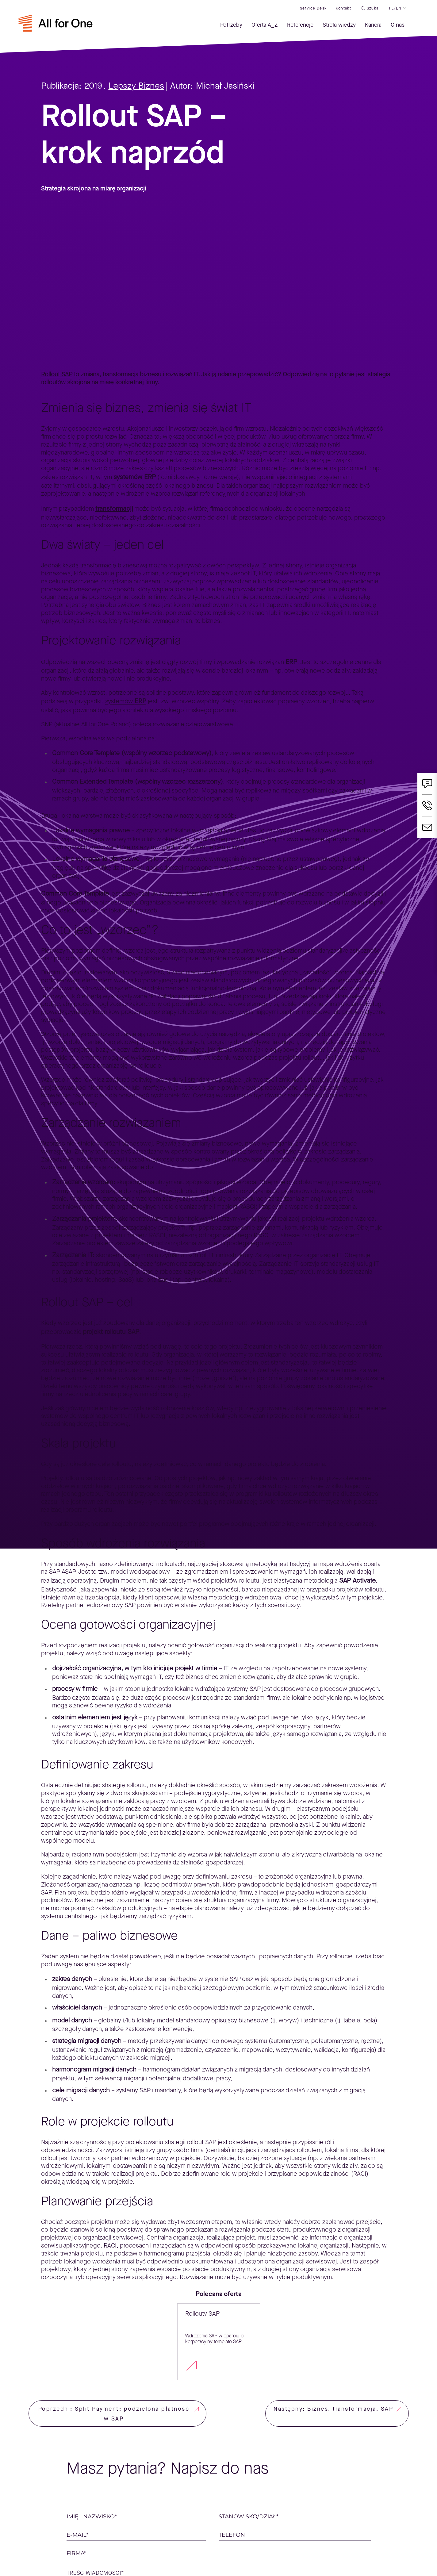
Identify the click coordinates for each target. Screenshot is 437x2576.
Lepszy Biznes (136, 85)
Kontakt (343, 8)
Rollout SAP (56, 374)
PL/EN (395, 8)
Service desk (313, 8)
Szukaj (373, 8)
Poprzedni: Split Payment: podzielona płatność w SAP (113, 2413)
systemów (125, 701)
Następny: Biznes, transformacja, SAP (333, 2409)
